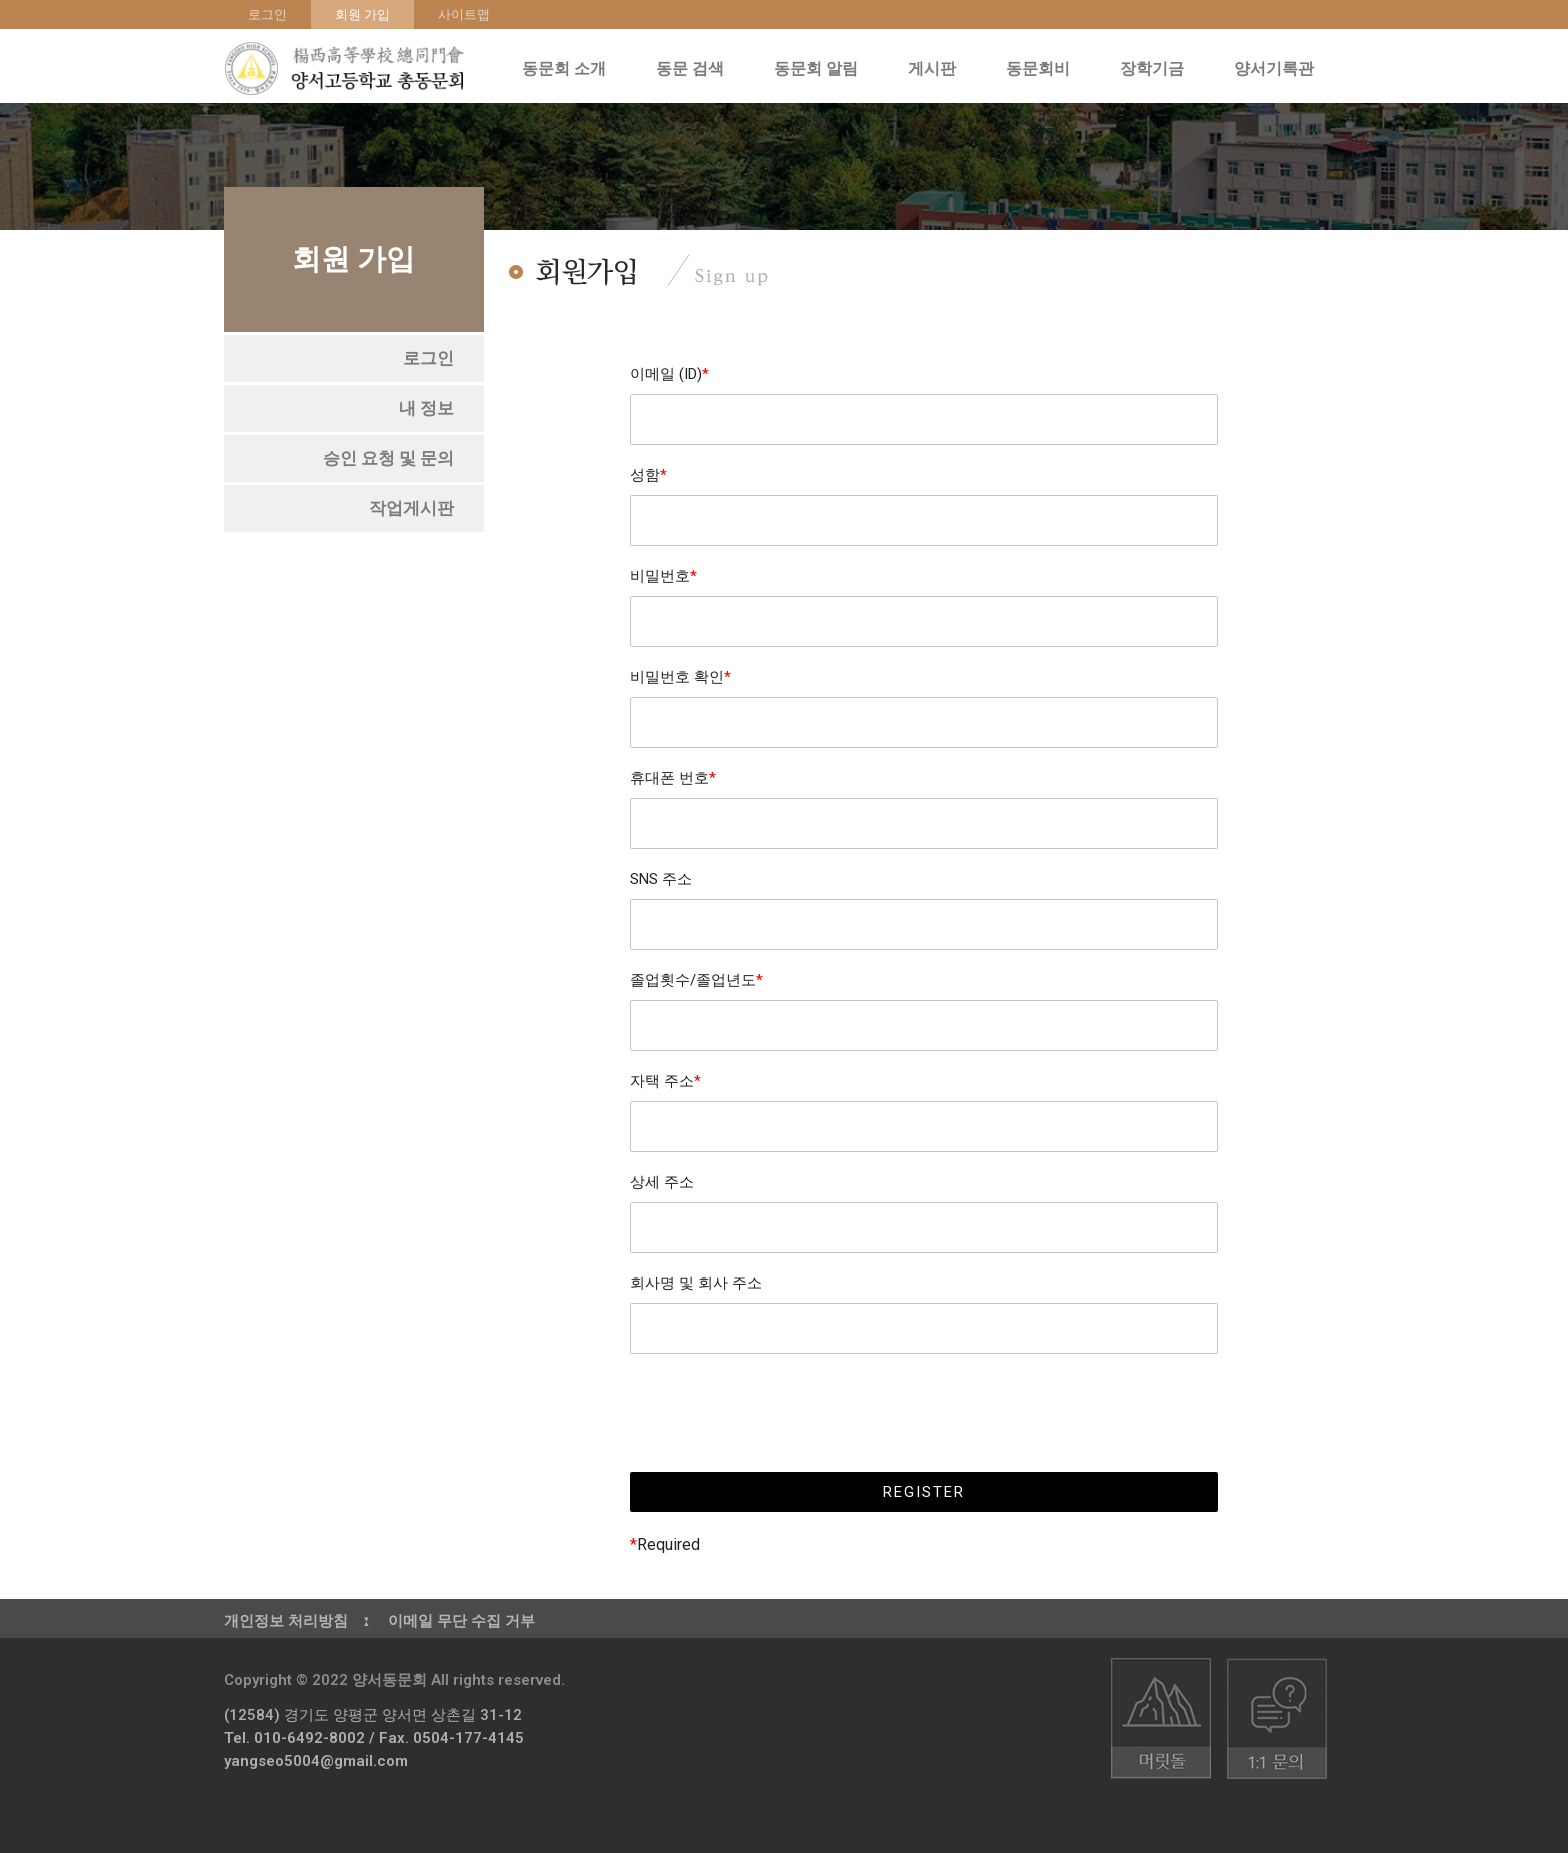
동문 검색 (695, 69)
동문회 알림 (821, 69)
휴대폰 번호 (673, 778)
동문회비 (1043, 69)
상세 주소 (662, 1182)
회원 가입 (362, 14)
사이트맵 (464, 14)
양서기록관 (1279, 69)
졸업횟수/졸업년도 (696, 980)
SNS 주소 (661, 879)
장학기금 (1157, 69)
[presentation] (924, 1413)
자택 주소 (665, 1081)
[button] (428, 358)
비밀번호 (663, 576)
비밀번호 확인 (680, 677)
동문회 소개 (569, 69)
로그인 (267, 14)
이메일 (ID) (669, 374)
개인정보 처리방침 (286, 1621)
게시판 (937, 69)
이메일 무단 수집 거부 (461, 1621)
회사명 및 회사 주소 (696, 1283)
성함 (648, 475)
